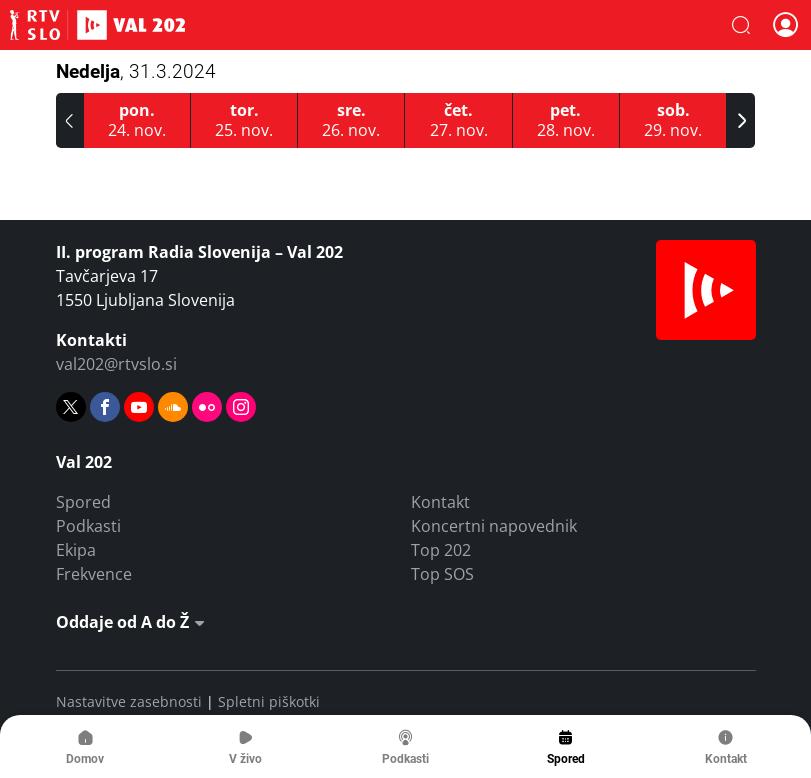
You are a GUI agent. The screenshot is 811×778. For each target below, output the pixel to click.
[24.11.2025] (137, 120)
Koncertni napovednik (494, 526)
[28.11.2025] (566, 120)
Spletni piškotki (269, 701)
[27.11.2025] (458, 120)
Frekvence (94, 574)
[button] (741, 25)
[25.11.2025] (244, 120)
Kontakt (440, 502)
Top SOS (442, 574)
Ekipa (76, 550)
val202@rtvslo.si (116, 364)
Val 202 (97, 25)
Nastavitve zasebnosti (129, 701)
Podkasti (88, 526)
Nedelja (136, 71)
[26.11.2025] (351, 120)
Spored (83, 502)
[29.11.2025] (673, 120)
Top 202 (441, 550)
